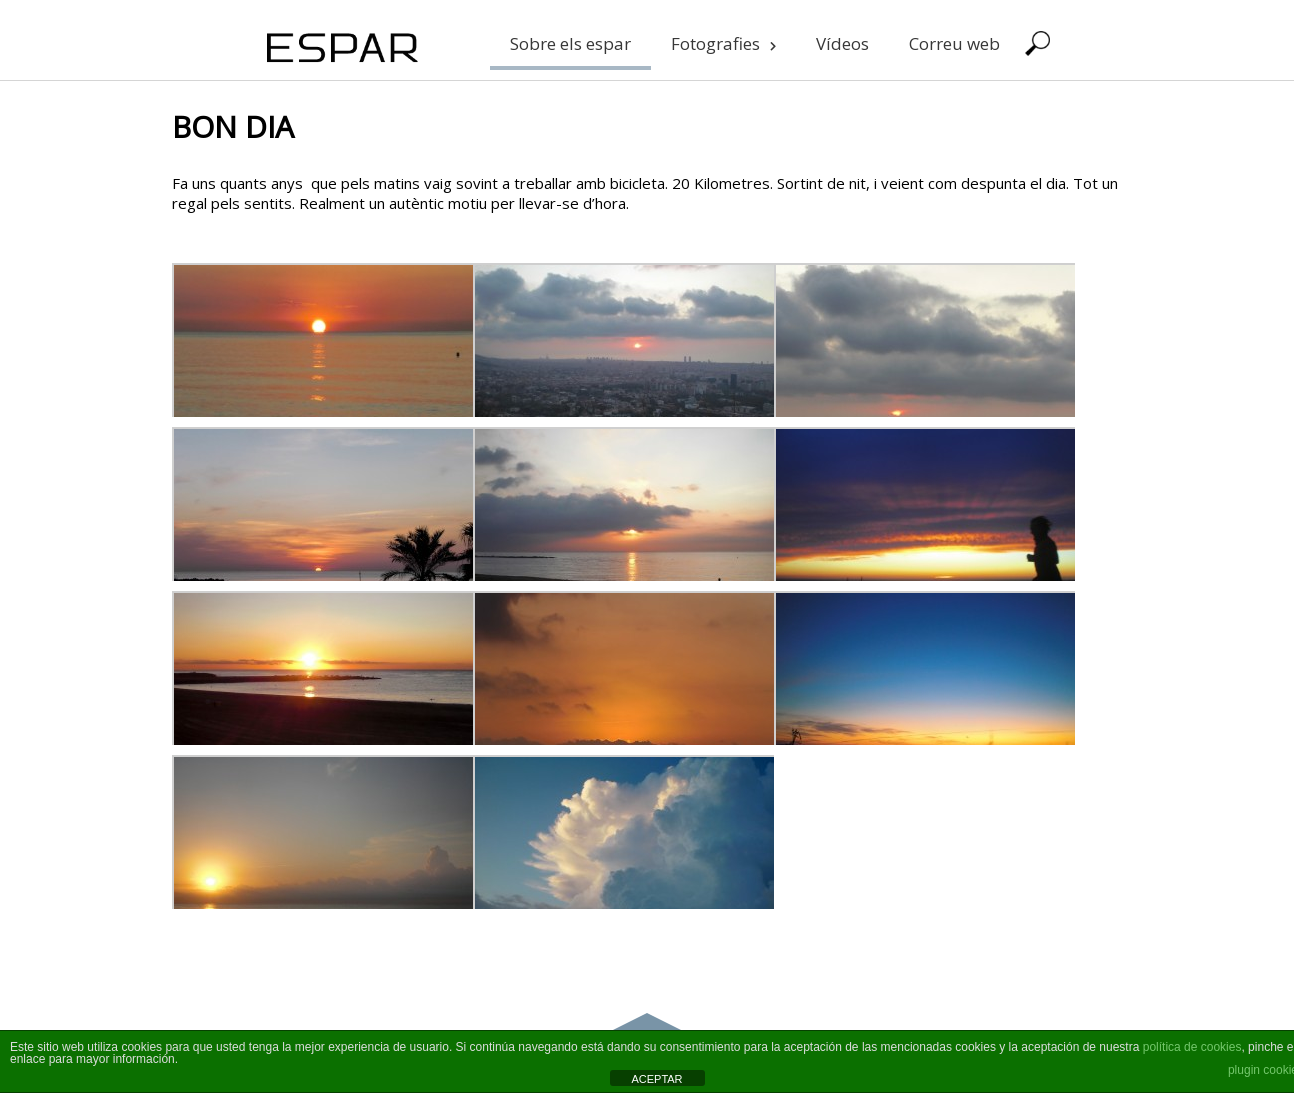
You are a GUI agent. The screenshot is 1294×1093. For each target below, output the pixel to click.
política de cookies (1192, 1047)
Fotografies (723, 43)
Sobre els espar (570, 43)
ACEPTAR (656, 1079)
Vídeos (842, 43)
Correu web (954, 43)
